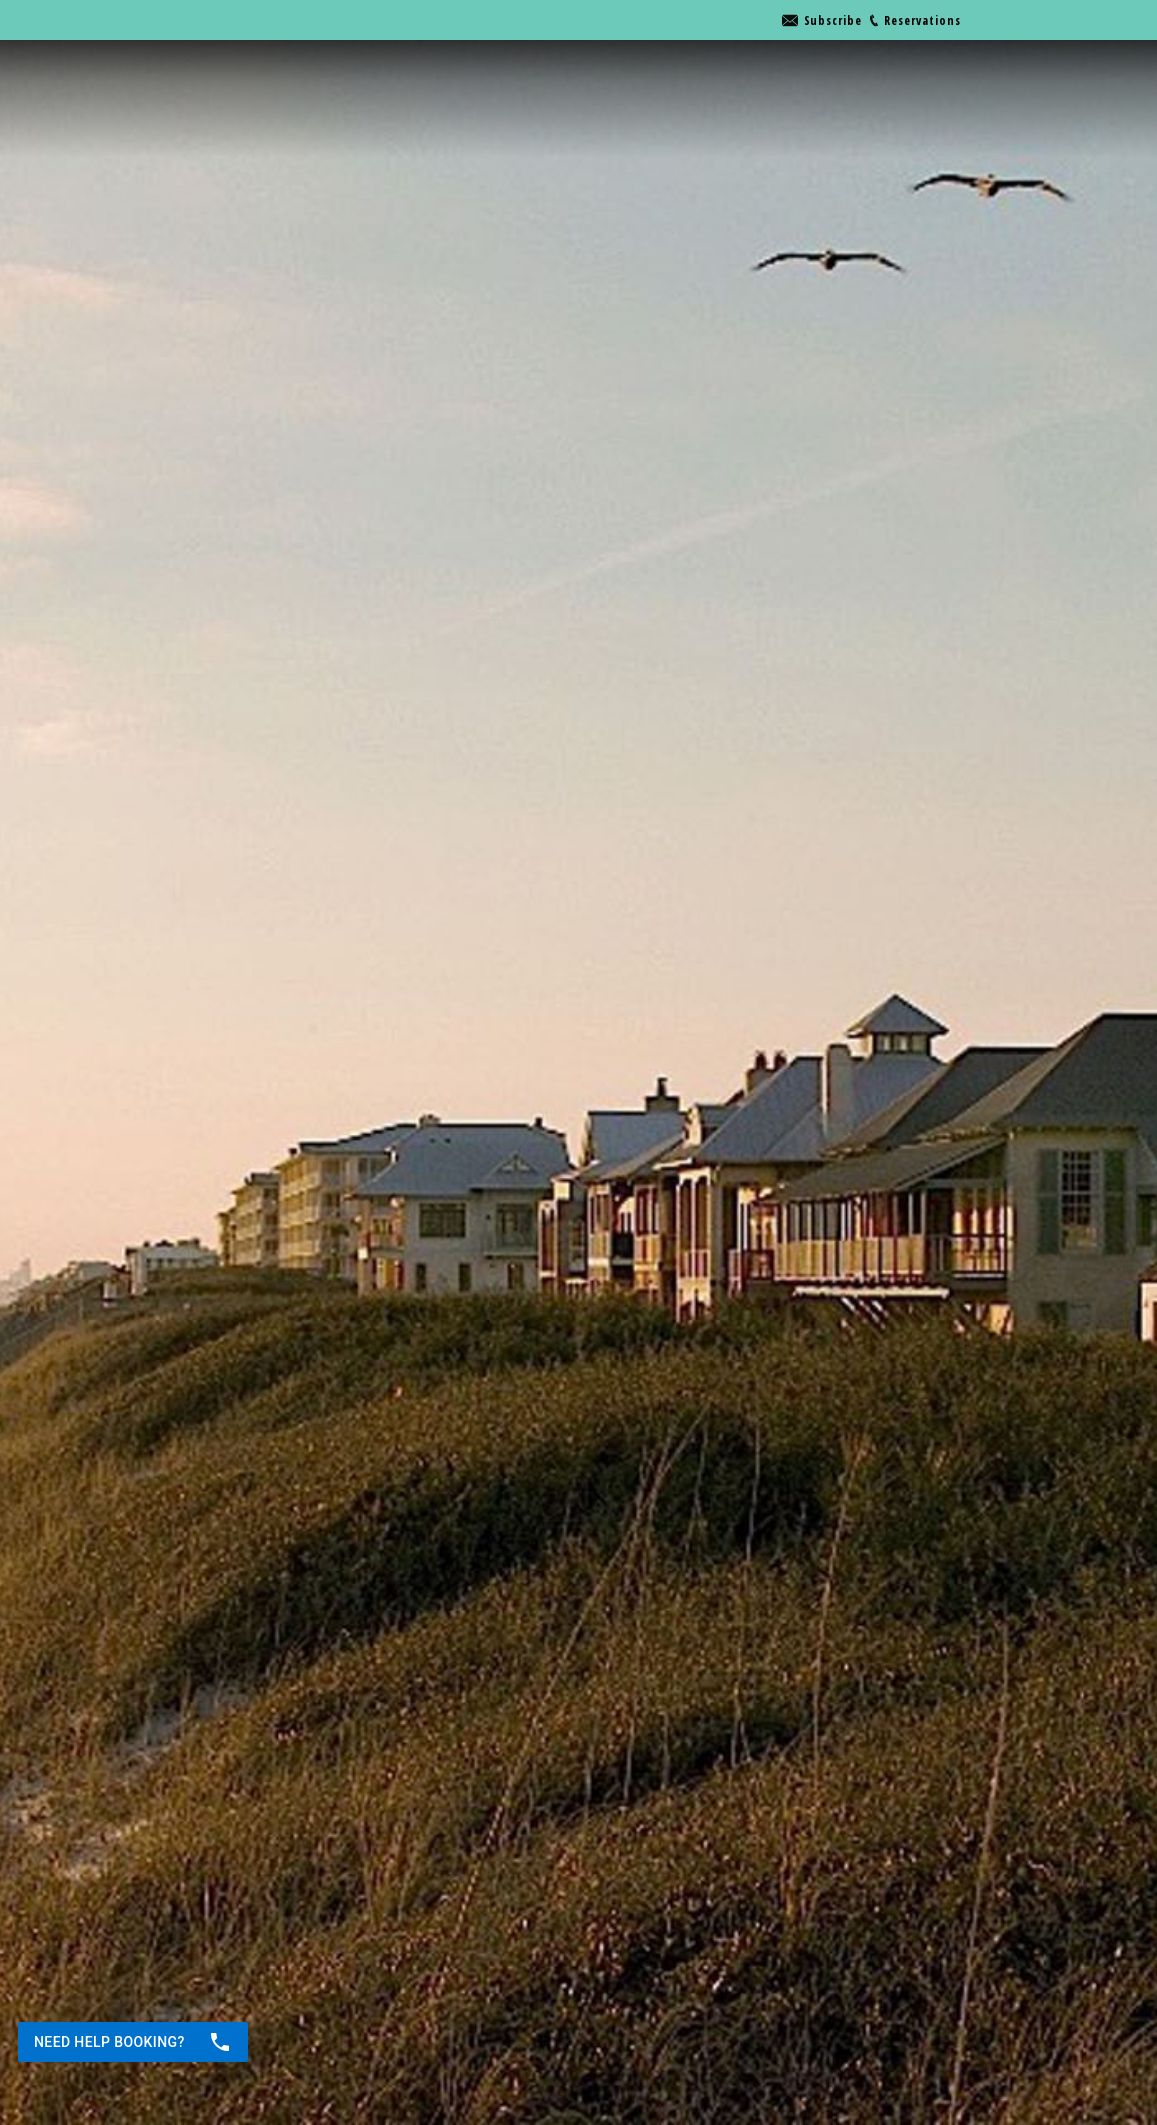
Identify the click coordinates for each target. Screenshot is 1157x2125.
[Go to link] (822, 20)
